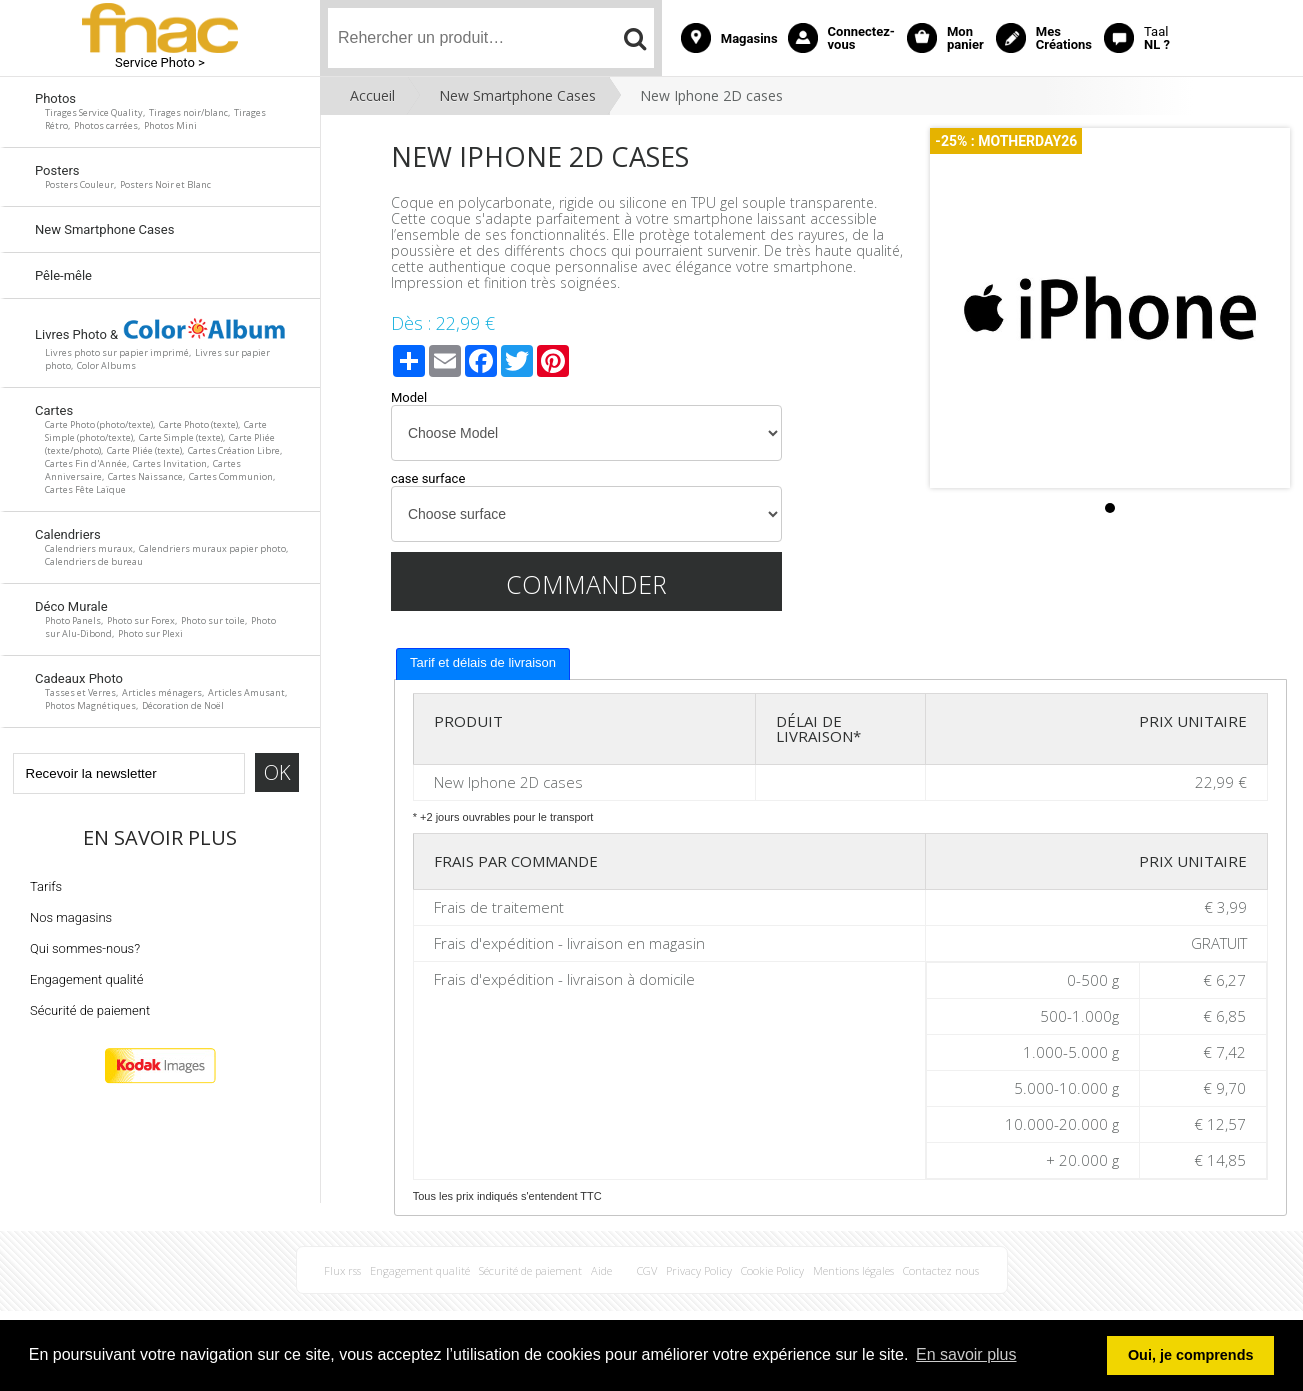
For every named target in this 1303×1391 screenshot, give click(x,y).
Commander (586, 584)
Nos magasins (71, 917)
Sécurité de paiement (90, 1010)
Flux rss (342, 1270)
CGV (647, 1270)
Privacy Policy (699, 1270)
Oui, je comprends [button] (1191, 1355)
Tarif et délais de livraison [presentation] (483, 662)
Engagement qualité (87, 979)
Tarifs (46, 886)
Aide (601, 1270)
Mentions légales (853, 1270)
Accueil (372, 95)
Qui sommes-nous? (85, 948)
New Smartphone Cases (517, 95)
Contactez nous (941, 1270)
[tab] (483, 664)
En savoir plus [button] (966, 1354)
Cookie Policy (772, 1270)
